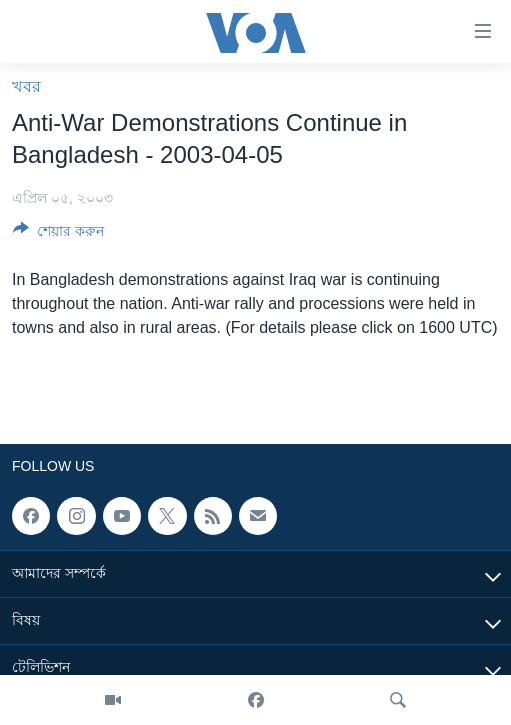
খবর (26, 86)
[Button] (58, 234)
